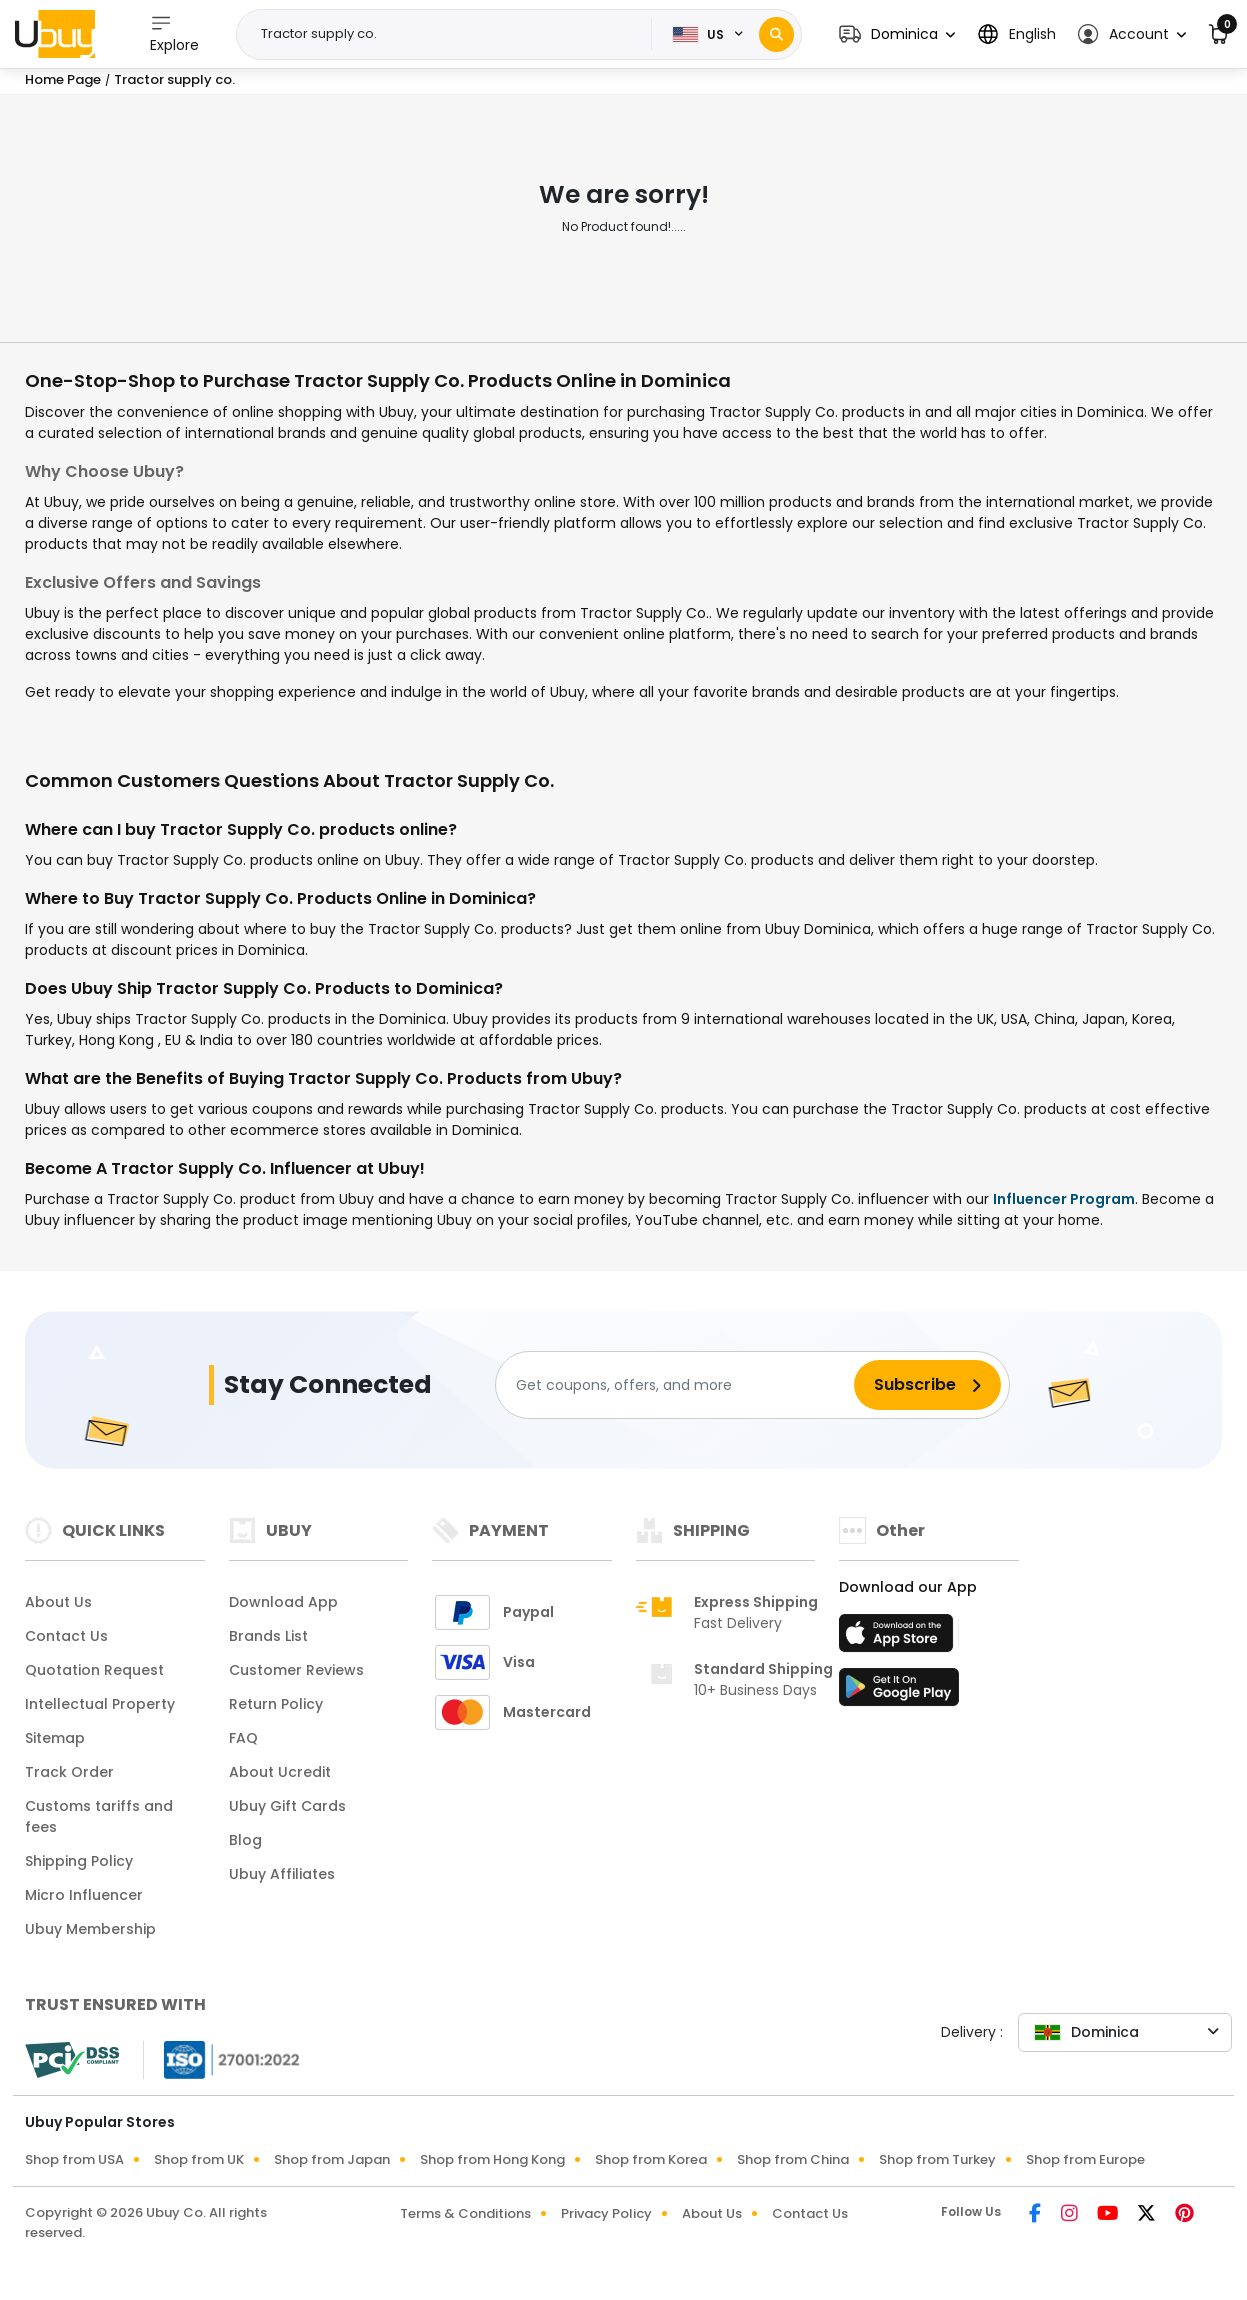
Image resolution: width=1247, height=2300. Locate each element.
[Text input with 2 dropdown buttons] (450, 34)
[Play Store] (899, 1693)
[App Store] (899, 1639)
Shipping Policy (79, 1861)
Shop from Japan (332, 2159)
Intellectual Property (100, 1704)
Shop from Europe (1085, 2159)
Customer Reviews (296, 1670)
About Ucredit (280, 1772)
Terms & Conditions (465, 2213)
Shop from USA (74, 2159)
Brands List (268, 1636)
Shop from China (793, 2159)
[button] (897, 34)
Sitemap (55, 1738)
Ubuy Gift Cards (287, 1806)
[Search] (776, 34)
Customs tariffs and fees (99, 1816)
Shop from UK (199, 2159)
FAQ (243, 1738)
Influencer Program (1064, 1199)
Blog (245, 1840)
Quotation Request (94, 1670)
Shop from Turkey (937, 2159)
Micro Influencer (84, 1895)
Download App (283, 1602)
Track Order (69, 1772)
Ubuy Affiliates (282, 1874)
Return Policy (276, 1704)
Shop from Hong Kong (492, 2159)
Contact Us (66, 1636)
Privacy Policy (606, 2213)
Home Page (63, 79)
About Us (58, 1602)
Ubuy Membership (90, 1929)
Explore (174, 33)
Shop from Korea (651, 2159)
